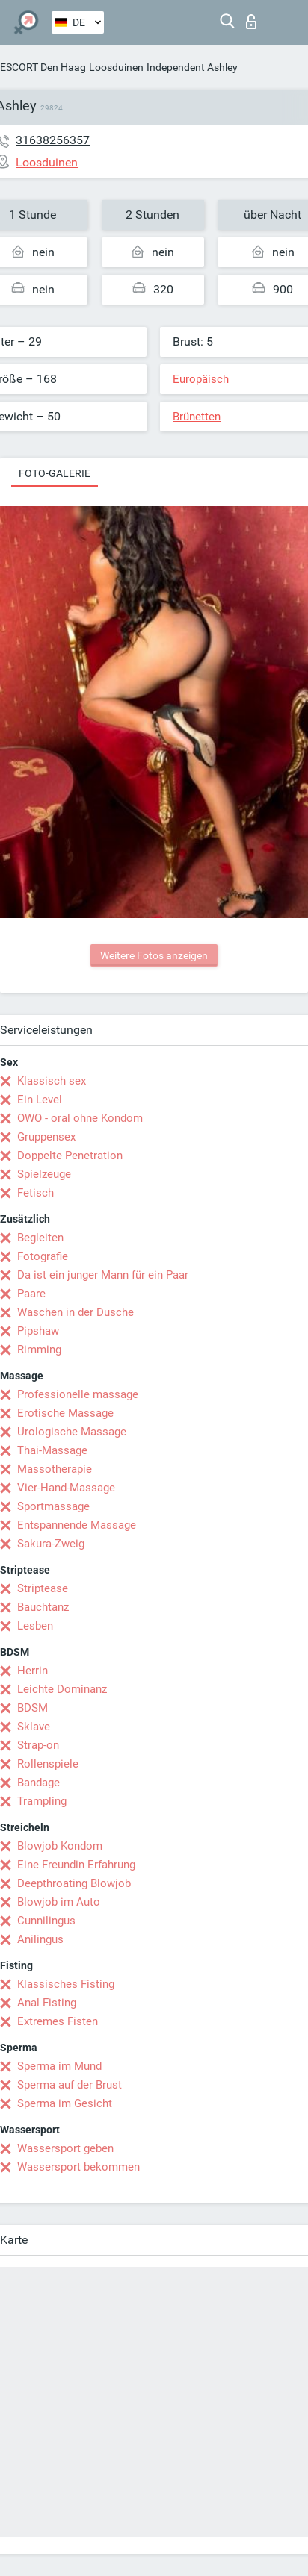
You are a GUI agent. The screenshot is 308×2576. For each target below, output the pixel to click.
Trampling (42, 1801)
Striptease (42, 1588)
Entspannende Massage (76, 1525)
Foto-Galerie (54, 473)
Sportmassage (53, 1506)
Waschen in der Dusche (75, 1312)
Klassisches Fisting (65, 1984)
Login (251, 21)
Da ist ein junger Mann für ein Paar (102, 1275)
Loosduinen (116, 67)
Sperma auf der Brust (69, 2085)
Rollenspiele (47, 1764)
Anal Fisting (46, 2002)
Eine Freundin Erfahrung (76, 1864)
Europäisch (201, 379)
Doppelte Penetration (70, 1155)
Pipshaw (38, 1331)
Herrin (32, 1670)
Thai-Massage (52, 1450)
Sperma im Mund (59, 2066)
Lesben (35, 1625)
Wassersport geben (65, 2148)
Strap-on (38, 1745)
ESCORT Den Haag (43, 67)
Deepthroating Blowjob (74, 1883)
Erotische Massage (65, 1413)
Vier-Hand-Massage (66, 1487)
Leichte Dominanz (62, 1689)
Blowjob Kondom (59, 1846)
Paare (31, 1293)
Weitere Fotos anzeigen (154, 955)
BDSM (32, 1708)
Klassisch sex (51, 1081)
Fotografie (42, 1256)
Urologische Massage (71, 1431)
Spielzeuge (44, 1174)
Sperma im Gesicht (64, 2103)
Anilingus (40, 1939)
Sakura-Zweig (50, 1543)
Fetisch (35, 1193)
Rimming (39, 1349)
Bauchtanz (43, 1607)
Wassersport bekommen (78, 2167)
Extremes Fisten (57, 2021)
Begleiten (40, 1237)
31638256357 (53, 140)
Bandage (38, 1782)
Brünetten (197, 416)
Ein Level (39, 1099)
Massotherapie (54, 1469)
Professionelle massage (77, 1394)
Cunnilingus (46, 1920)
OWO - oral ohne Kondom (80, 1118)
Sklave (33, 1726)
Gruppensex (46, 1137)
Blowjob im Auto (58, 1902)
